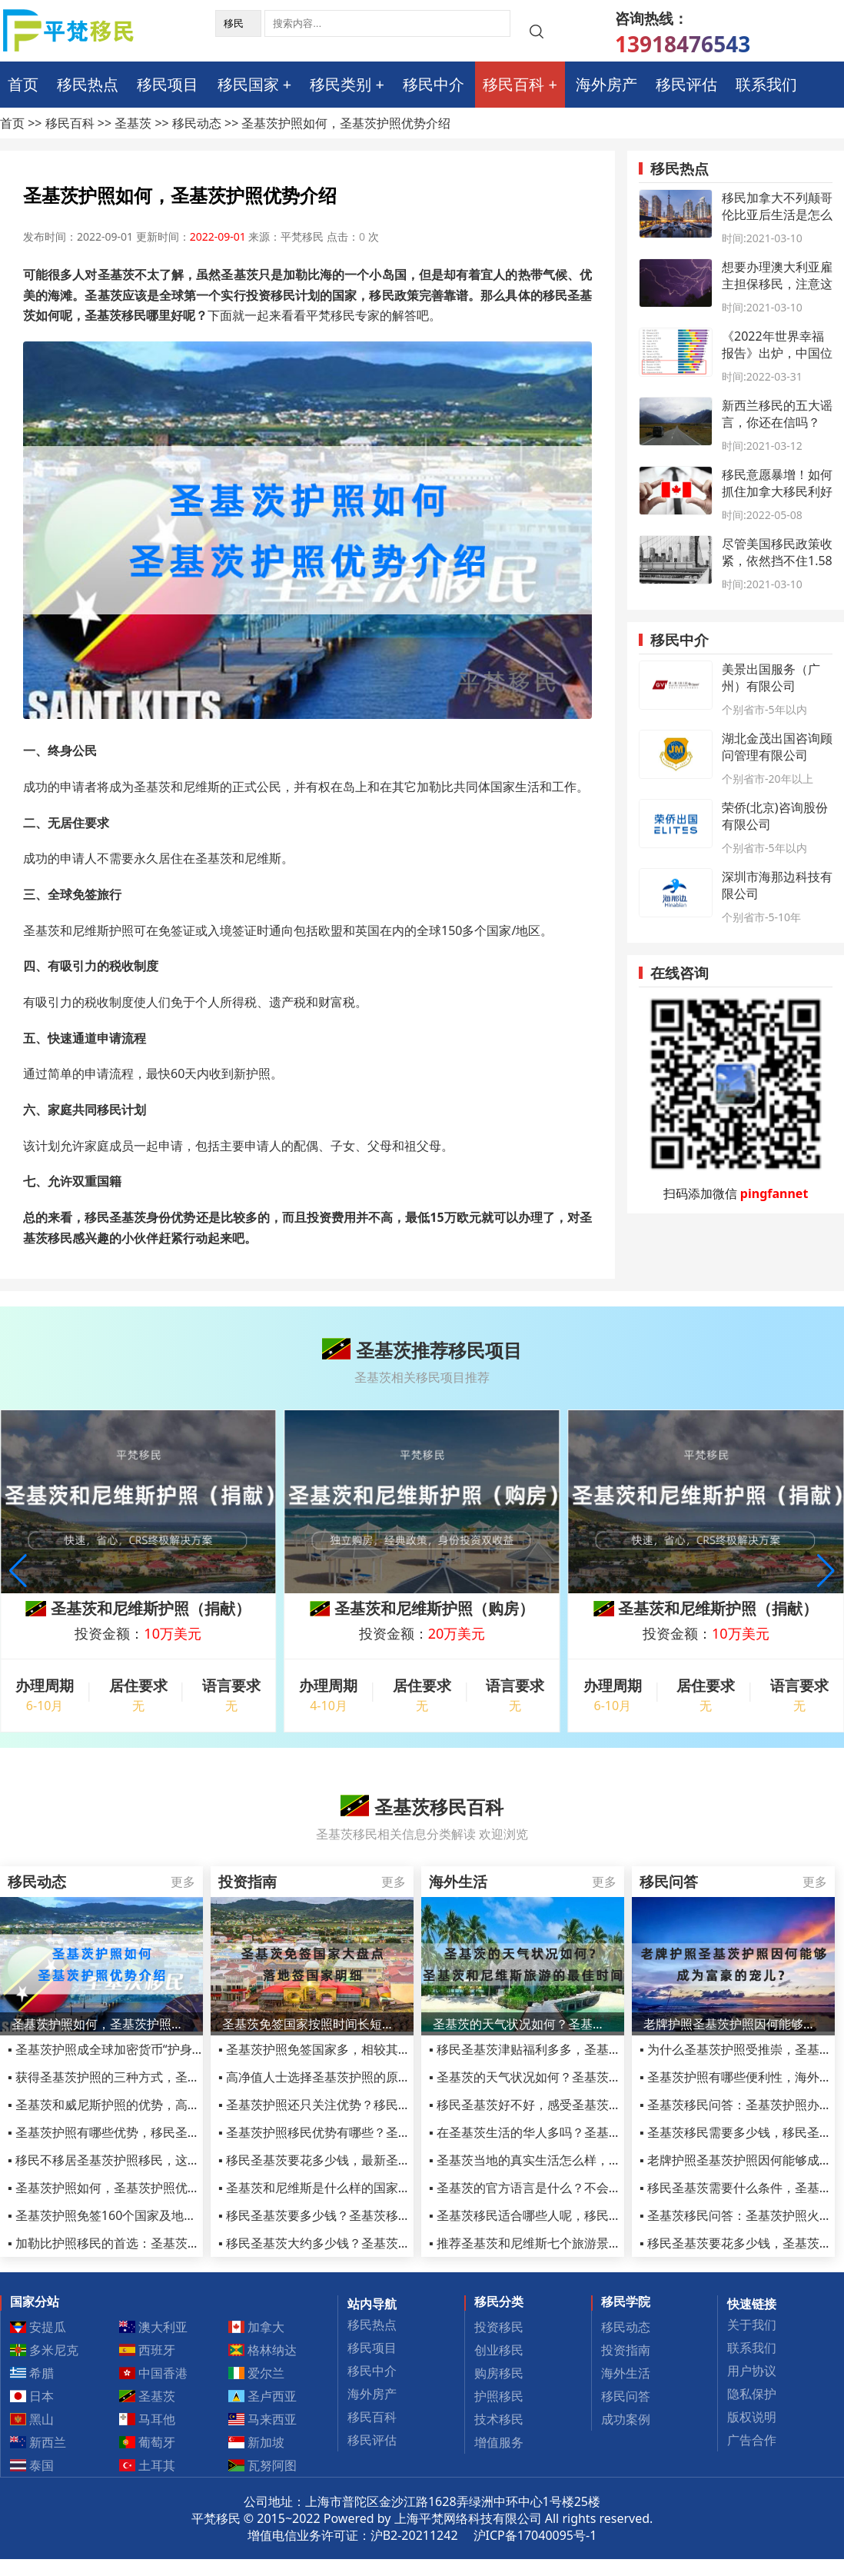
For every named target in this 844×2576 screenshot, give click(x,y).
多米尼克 (44, 2349)
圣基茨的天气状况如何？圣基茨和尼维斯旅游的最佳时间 (523, 2023)
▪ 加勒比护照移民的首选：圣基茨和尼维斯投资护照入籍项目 (171, 2243)
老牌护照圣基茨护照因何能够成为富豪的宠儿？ (733, 2023)
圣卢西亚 (262, 2396)
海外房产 (606, 84)
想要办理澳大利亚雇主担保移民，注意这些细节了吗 (777, 283)
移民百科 (513, 84)
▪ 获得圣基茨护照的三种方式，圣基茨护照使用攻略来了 (159, 2076)
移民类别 (340, 84)
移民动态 (196, 123)
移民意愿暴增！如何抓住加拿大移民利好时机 (777, 491)
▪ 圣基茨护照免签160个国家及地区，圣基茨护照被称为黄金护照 (182, 2215)
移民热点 (87, 84)
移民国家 (248, 84)
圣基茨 (133, 123)
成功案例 (625, 2419)
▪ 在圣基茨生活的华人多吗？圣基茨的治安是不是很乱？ (580, 2132)
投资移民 (498, 2326)
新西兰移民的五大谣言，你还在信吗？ (777, 414)
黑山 (32, 2419)
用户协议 (751, 2370)
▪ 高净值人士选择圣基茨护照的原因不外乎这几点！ (357, 2076)
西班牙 (147, 2349)
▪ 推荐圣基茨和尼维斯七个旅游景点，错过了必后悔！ (574, 2243)
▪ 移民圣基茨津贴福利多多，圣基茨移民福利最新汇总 (574, 2049)
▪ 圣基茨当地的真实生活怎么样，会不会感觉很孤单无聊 (580, 2160)
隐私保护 (751, 2393)
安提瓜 (38, 2326)
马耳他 (147, 2419)
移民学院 (625, 2301)
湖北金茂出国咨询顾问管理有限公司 (777, 747)
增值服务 (498, 2442)
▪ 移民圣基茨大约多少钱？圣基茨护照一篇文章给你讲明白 (375, 2243)
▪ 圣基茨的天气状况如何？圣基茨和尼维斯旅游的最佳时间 (586, 2076)
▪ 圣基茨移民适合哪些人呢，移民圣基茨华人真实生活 (574, 2215)
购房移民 (498, 2373)
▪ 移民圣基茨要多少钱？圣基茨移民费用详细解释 (351, 2215)
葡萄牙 (147, 2442)
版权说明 (751, 2416)
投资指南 (625, 2349)
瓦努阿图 (262, 2465)
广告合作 (751, 2439)
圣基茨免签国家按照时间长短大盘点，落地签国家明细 (312, 2023)
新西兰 (38, 2442)
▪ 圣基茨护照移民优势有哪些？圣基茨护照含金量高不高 (369, 2132)
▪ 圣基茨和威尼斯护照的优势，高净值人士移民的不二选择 (165, 2104)
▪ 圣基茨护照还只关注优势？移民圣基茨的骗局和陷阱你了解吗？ (394, 2104)
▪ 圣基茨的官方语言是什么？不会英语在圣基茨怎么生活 (580, 2187)
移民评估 (686, 84)
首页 (23, 84)
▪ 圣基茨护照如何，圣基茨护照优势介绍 (116, 2187)
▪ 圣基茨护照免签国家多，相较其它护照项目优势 (351, 2049)
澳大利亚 (153, 2326)
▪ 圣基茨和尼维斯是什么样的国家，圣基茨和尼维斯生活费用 (382, 2187)
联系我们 (766, 84)
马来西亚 (262, 2419)
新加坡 (256, 2442)
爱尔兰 (256, 2373)
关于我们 (751, 2324)
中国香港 (153, 2373)
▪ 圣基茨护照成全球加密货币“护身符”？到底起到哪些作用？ (169, 2049)
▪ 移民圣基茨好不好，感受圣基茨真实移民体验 (556, 2104)
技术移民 (498, 2419)
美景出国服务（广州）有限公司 (771, 677)
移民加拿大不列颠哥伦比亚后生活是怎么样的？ (777, 214)
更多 (183, 1881)
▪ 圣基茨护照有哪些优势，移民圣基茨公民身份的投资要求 (165, 2132)
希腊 (32, 2373)
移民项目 (167, 84)
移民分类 (498, 2301)
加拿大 (256, 2326)
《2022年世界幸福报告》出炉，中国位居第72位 (777, 353)
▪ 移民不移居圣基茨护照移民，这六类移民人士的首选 (153, 2160)
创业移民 (498, 2349)
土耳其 (147, 2465)
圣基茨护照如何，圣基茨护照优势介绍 (101, 2023)
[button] (826, 1571)
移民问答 (625, 2396)
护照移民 (498, 2396)
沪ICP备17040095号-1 (535, 2535)
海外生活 (625, 2373)
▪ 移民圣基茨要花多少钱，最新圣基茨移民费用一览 (357, 2160)
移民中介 (433, 84)
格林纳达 (262, 2349)
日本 (32, 2396)
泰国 (32, 2465)
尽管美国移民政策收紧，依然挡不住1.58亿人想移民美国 (777, 560)
